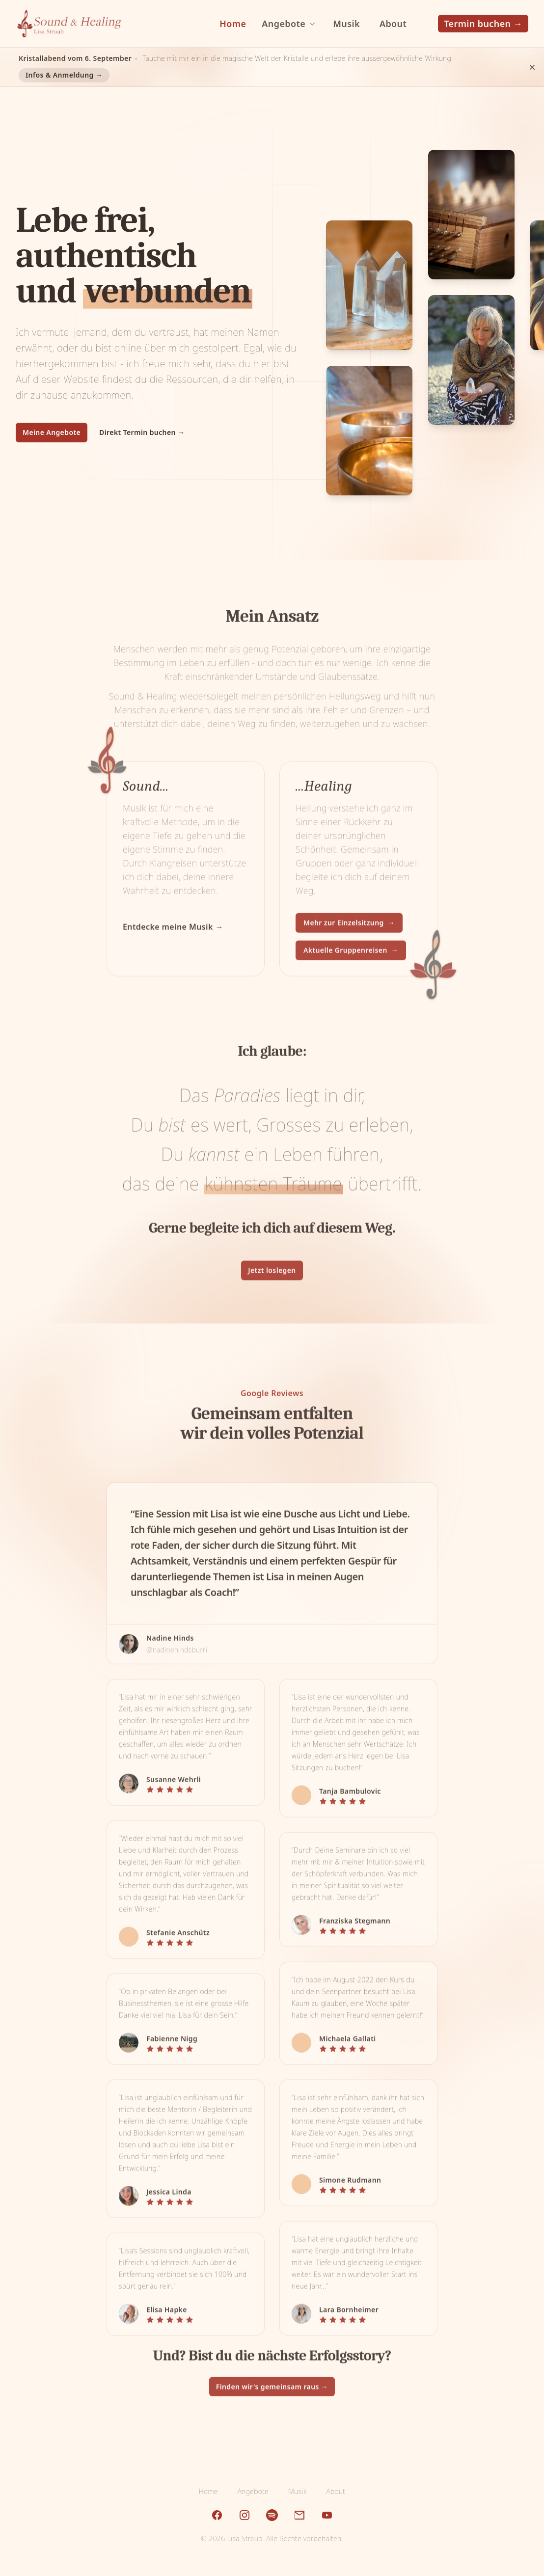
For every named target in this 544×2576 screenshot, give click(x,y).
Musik (297, 2491)
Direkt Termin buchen (142, 432)
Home (208, 2491)
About (335, 2491)
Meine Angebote (52, 432)
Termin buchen (483, 23)
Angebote (253, 2491)
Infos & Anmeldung (64, 75)
